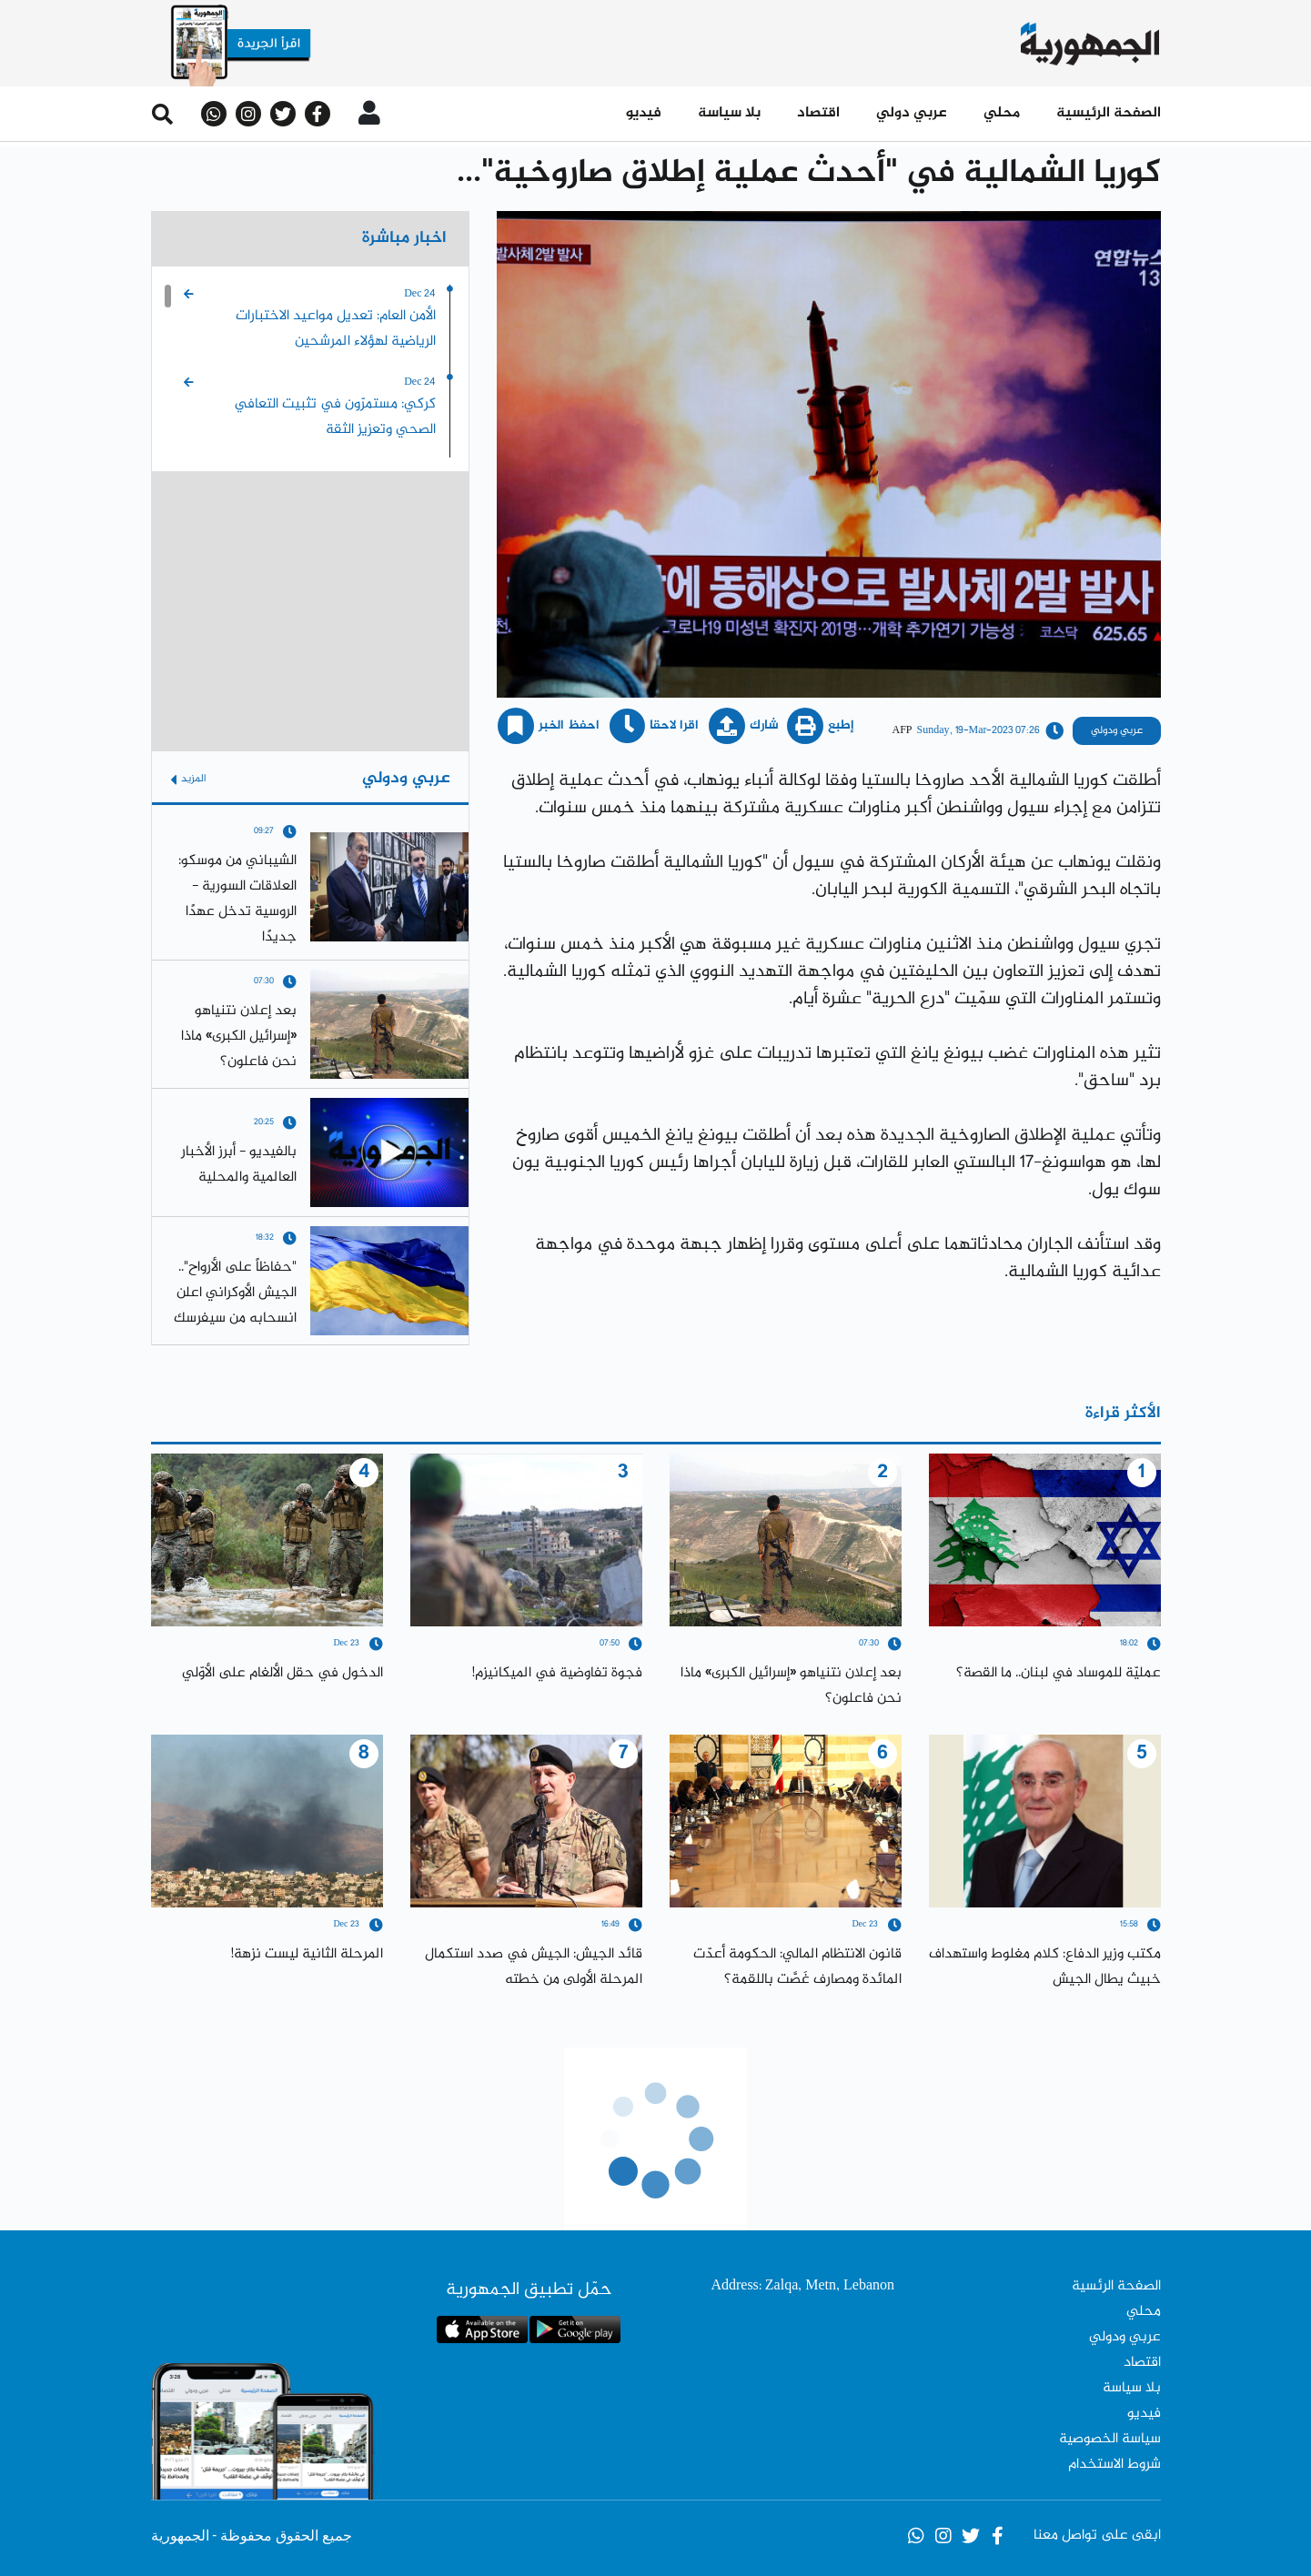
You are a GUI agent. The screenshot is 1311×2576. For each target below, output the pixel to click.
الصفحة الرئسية (1116, 2286)
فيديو (643, 113)
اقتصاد (818, 113)
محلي (1001, 113)
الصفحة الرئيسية (1108, 113)
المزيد (188, 779)
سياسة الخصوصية (1110, 2439)
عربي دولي (911, 113)
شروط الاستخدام (1114, 2464)
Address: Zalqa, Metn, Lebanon (802, 2286)
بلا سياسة (729, 113)
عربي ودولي (1125, 2337)
